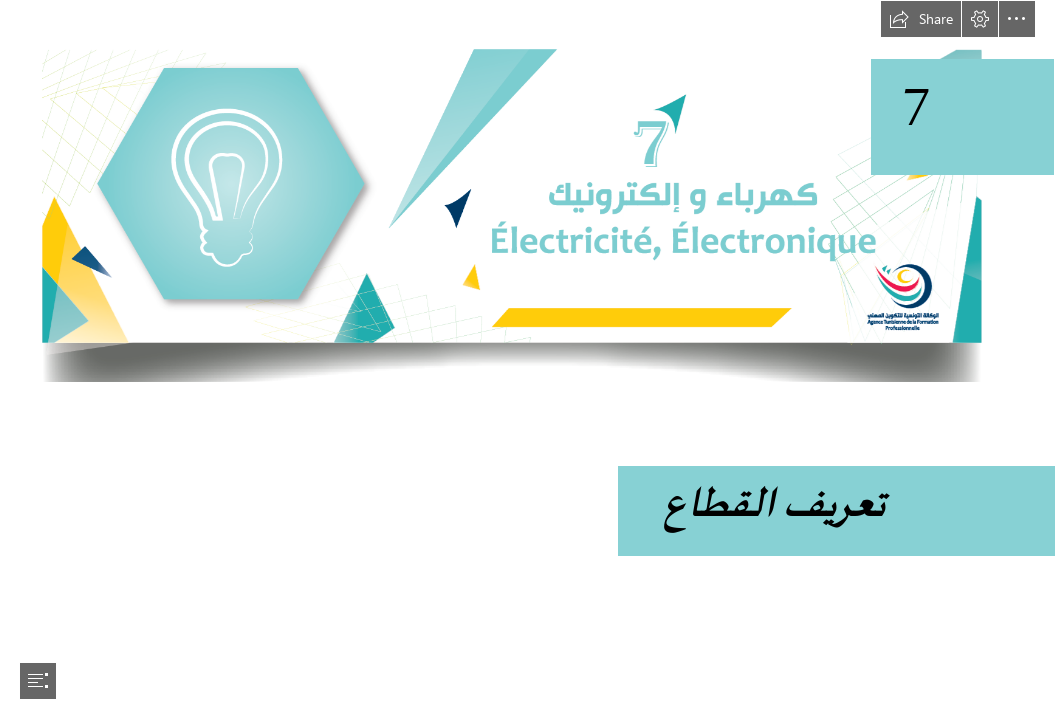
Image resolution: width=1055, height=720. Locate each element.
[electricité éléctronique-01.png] (527, 191)
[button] (921, 19)
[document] (527, 360)
